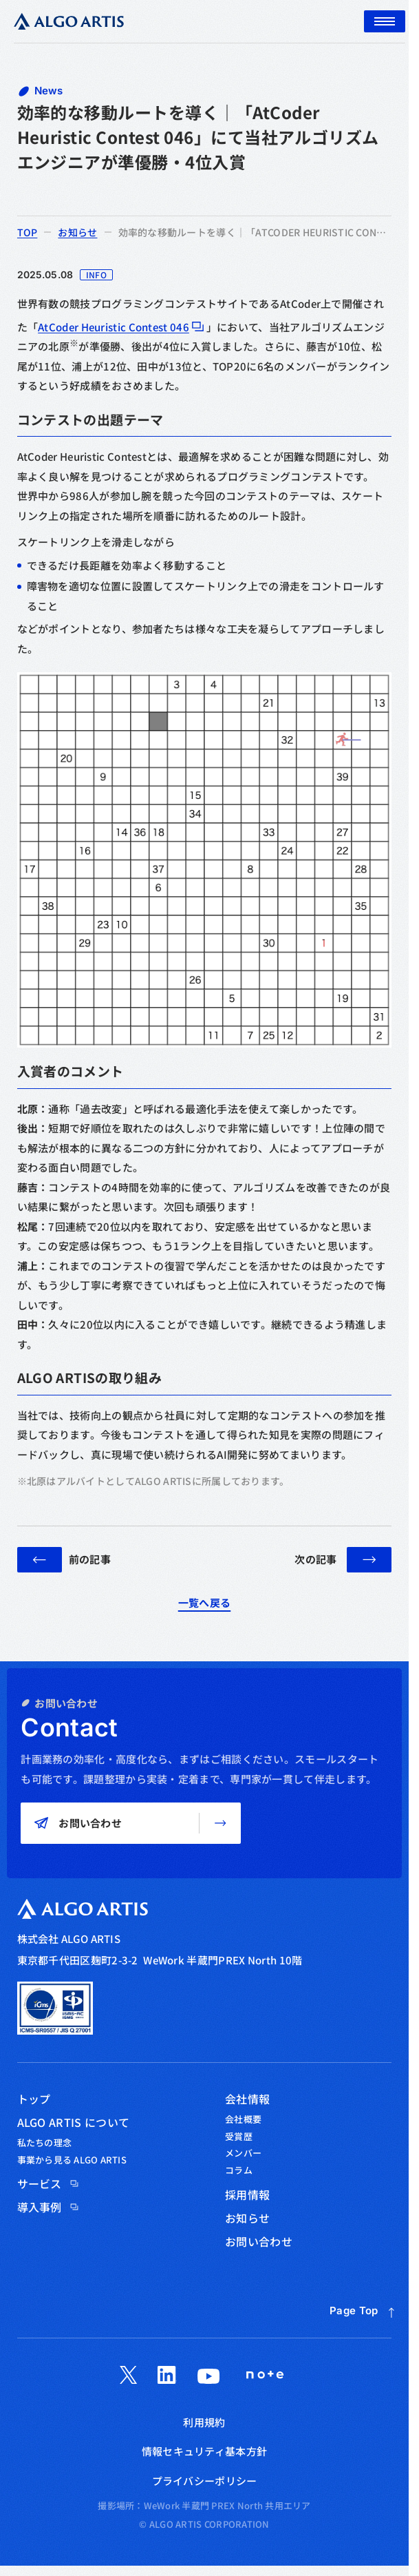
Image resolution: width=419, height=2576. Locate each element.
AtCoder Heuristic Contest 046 (113, 327)
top (27, 232)
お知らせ (77, 231)
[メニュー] (384, 21)
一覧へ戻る (204, 1602)
